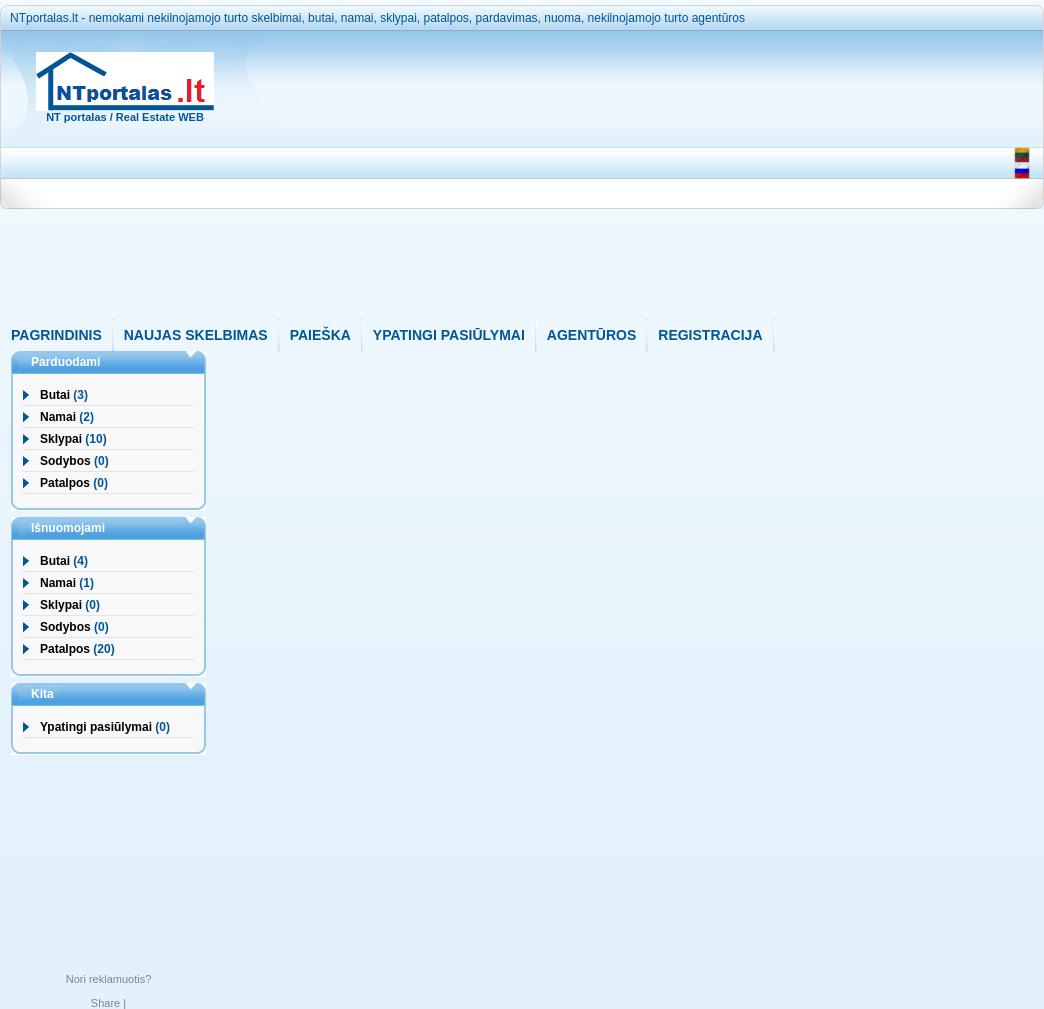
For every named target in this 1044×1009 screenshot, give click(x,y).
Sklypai (61, 439)
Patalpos (65, 483)
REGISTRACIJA (710, 335)
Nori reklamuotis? (109, 979)
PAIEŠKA (320, 335)
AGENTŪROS (591, 335)
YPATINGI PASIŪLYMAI (449, 335)
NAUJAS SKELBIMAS (196, 335)
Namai (58, 417)
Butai (55, 395)
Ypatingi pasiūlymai (96, 727)
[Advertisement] (614, 179)
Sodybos (65, 461)
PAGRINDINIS (56, 335)
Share (105, 1003)
